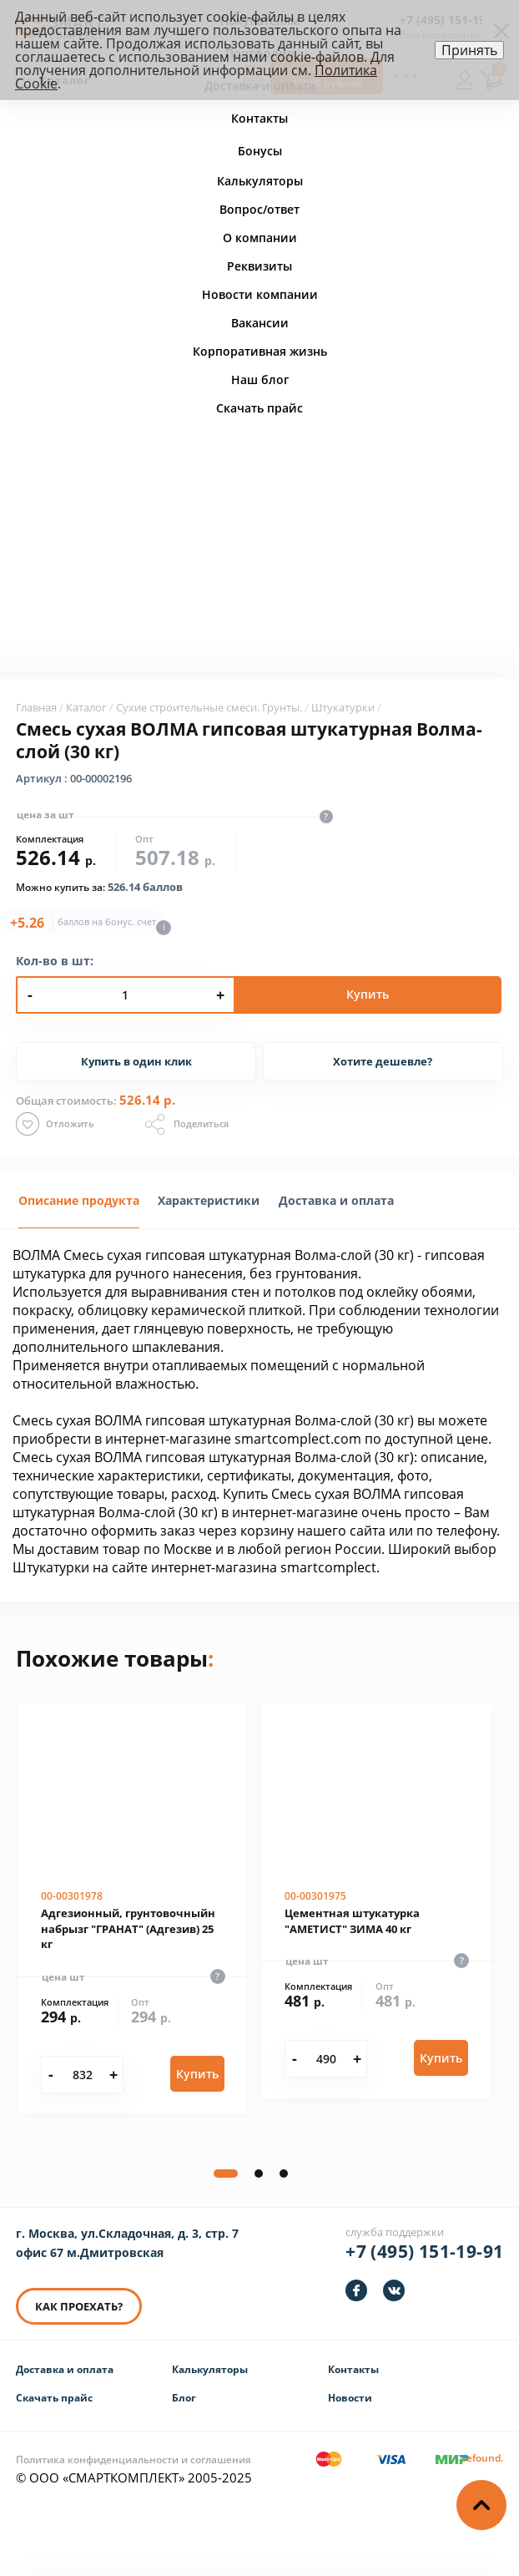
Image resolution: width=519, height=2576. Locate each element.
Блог (184, 2404)
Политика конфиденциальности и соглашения (133, 2465)
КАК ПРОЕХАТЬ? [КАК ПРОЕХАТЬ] (79, 2312)
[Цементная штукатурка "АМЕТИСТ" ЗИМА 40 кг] (376, 1906)
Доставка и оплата (64, 2376)
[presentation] (209, 1214)
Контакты (353, 2376)
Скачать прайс (54, 2404)
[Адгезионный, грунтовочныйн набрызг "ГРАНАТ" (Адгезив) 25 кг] (133, 1914)
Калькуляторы (210, 2376)
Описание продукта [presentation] (78, 1205)
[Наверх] (481, 2505)
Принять (469, 50)
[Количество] (82, 2080)
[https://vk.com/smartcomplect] (394, 2297)
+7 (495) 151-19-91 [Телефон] (424, 2258)
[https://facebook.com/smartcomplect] (356, 2297)
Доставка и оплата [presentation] (336, 1205)
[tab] (78, 1206)
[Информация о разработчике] (482, 2463)
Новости (350, 2404)
